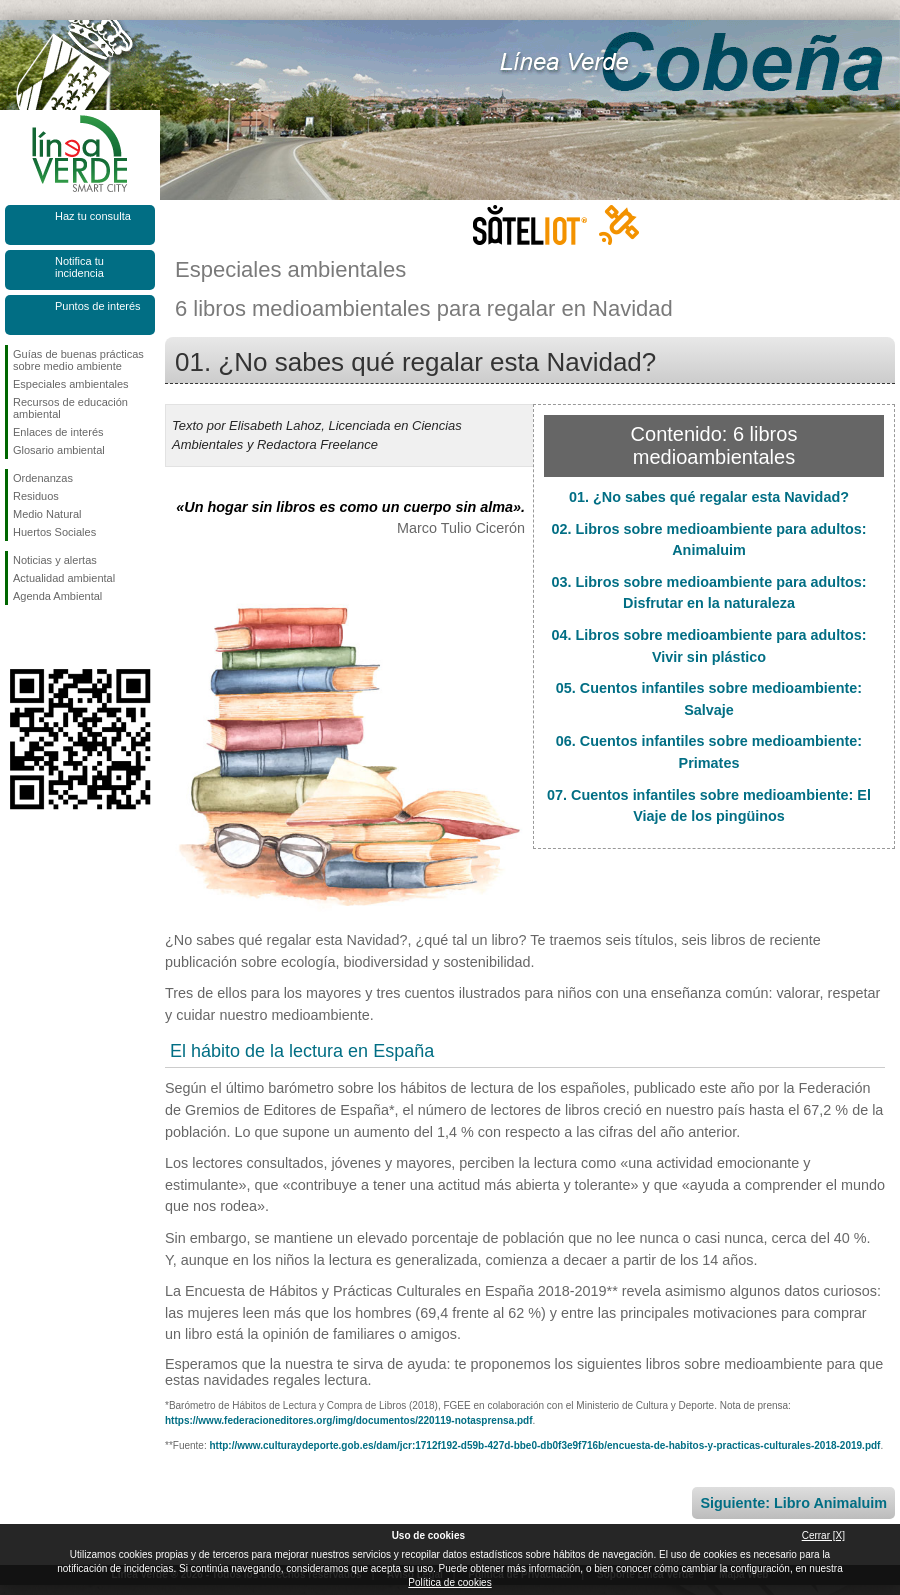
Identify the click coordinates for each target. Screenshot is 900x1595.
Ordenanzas (43, 478)
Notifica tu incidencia (79, 267)
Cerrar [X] (823, 1535)
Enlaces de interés (58, 432)
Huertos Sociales (54, 532)
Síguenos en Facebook (17, 637)
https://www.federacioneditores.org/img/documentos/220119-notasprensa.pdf (348, 1420)
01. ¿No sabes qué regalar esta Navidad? (709, 497)
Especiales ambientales (71, 384)
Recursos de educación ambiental (70, 408)
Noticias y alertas (55, 560)
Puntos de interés (98, 306)
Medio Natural (47, 514)
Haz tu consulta (93, 216)
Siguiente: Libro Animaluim (793, 1503)
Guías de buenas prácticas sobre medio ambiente (78, 360)
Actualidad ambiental (64, 578)
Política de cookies (449, 1582)
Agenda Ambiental (57, 596)
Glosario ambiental (59, 450)
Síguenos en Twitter (50, 637)
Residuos (36, 496)
